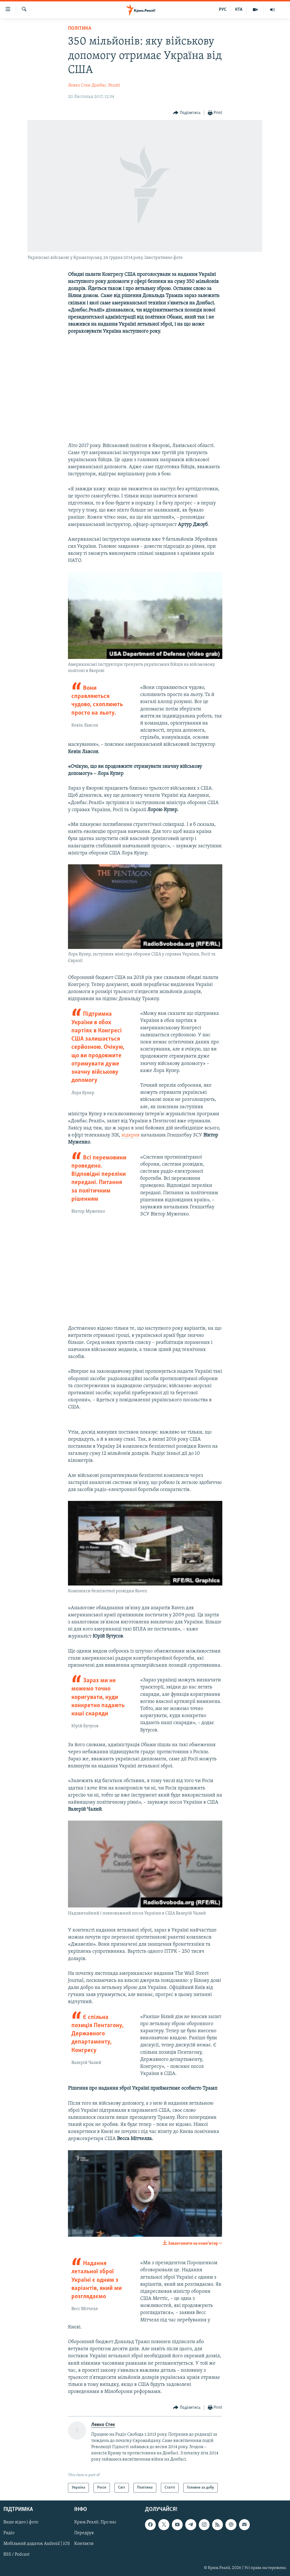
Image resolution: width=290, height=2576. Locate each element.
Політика (79, 28)
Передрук (84, 2533)
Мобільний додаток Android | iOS (36, 2544)
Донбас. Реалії (106, 85)
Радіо (8, 2533)
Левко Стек (79, 85)
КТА (238, 9)
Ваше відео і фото (20, 2522)
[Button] (187, 113)
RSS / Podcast (16, 2555)
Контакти (84, 2544)
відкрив (130, 1135)
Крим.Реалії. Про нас (95, 2522)
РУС (223, 9)
